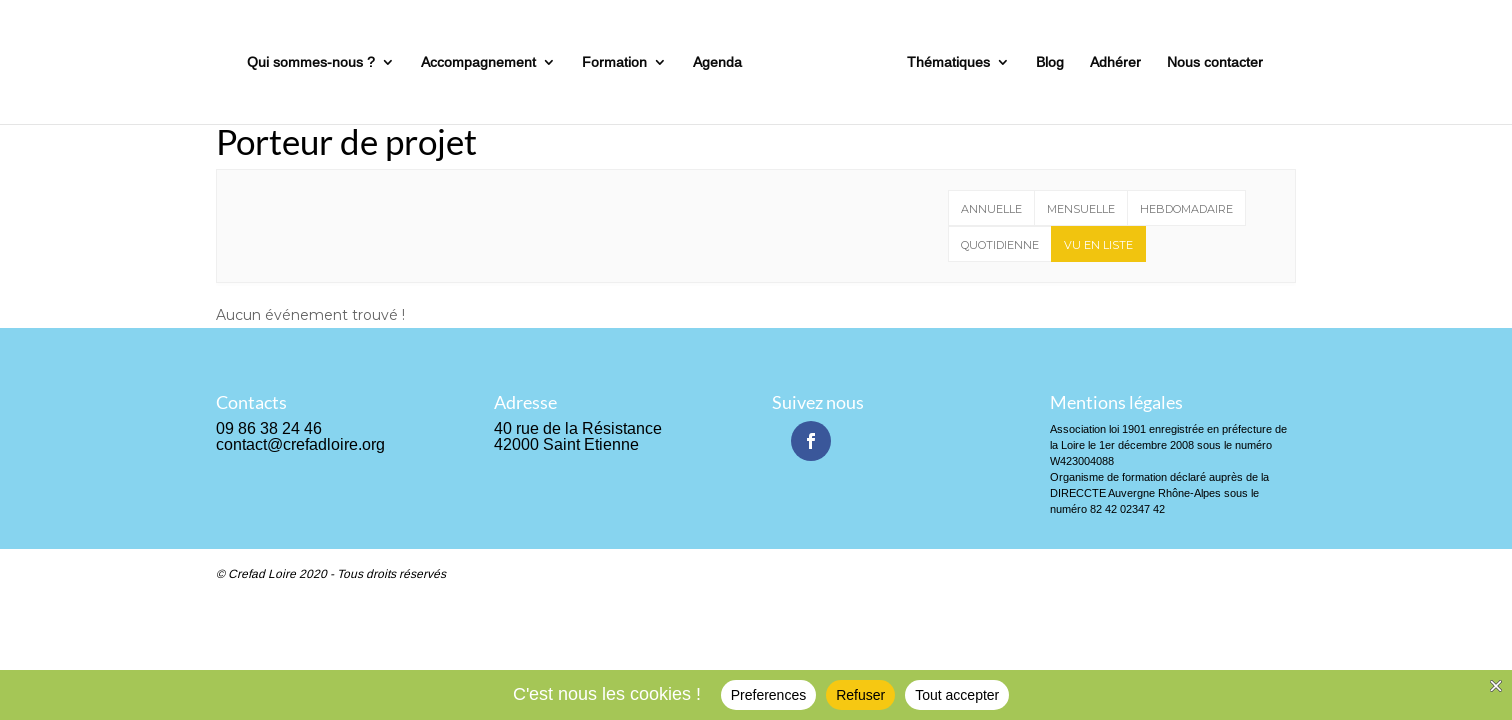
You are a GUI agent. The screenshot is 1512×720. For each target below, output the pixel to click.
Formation (614, 62)
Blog (1050, 62)
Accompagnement (478, 62)
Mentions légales (1116, 402)
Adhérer (1115, 62)
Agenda (717, 62)
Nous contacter (1215, 62)
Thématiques (948, 62)
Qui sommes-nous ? (311, 62)
